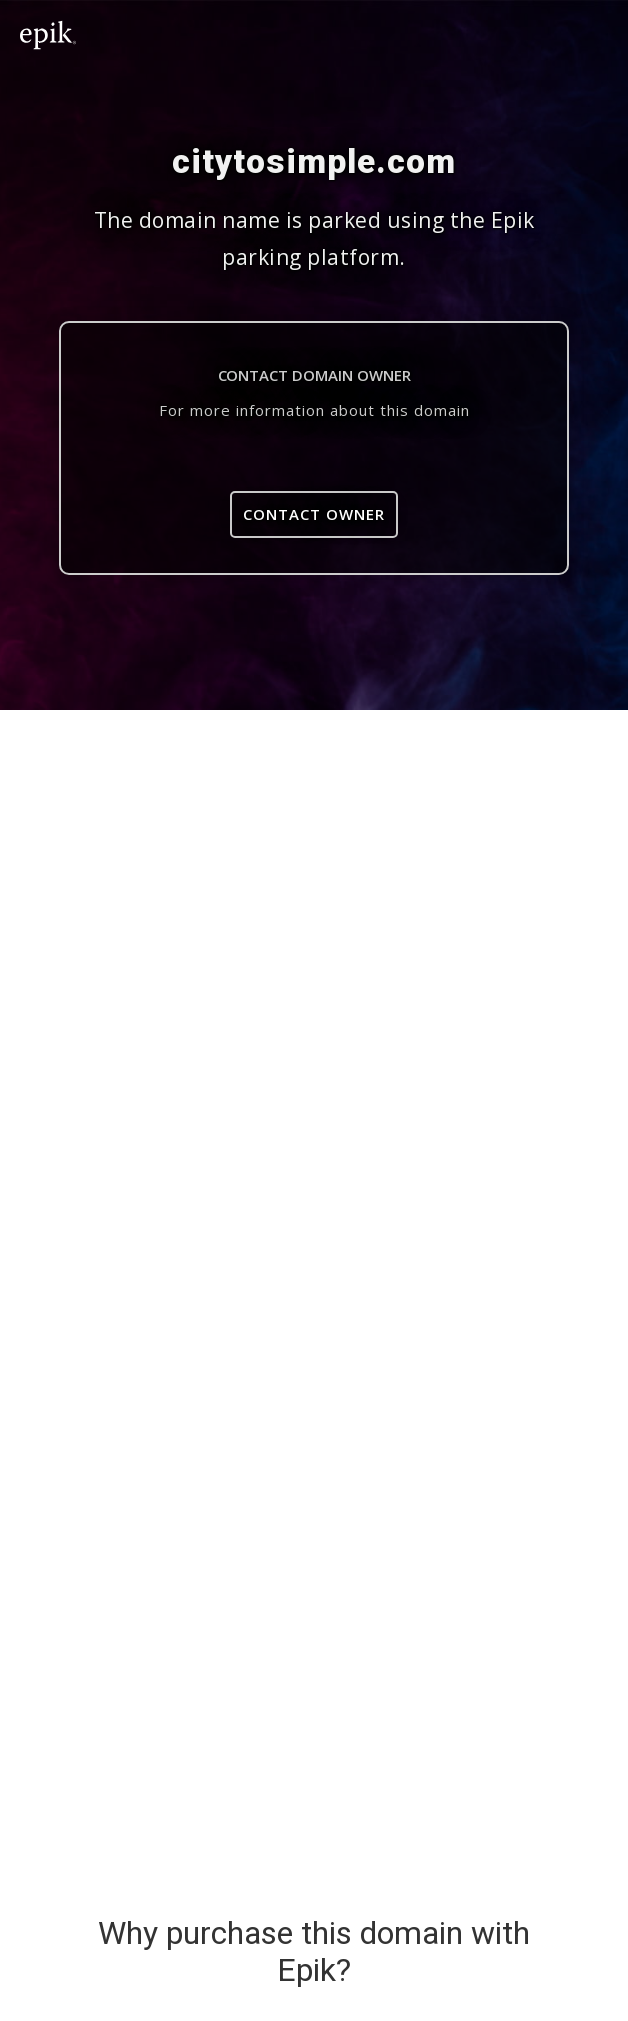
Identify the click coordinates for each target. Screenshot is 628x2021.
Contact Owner (314, 514)
